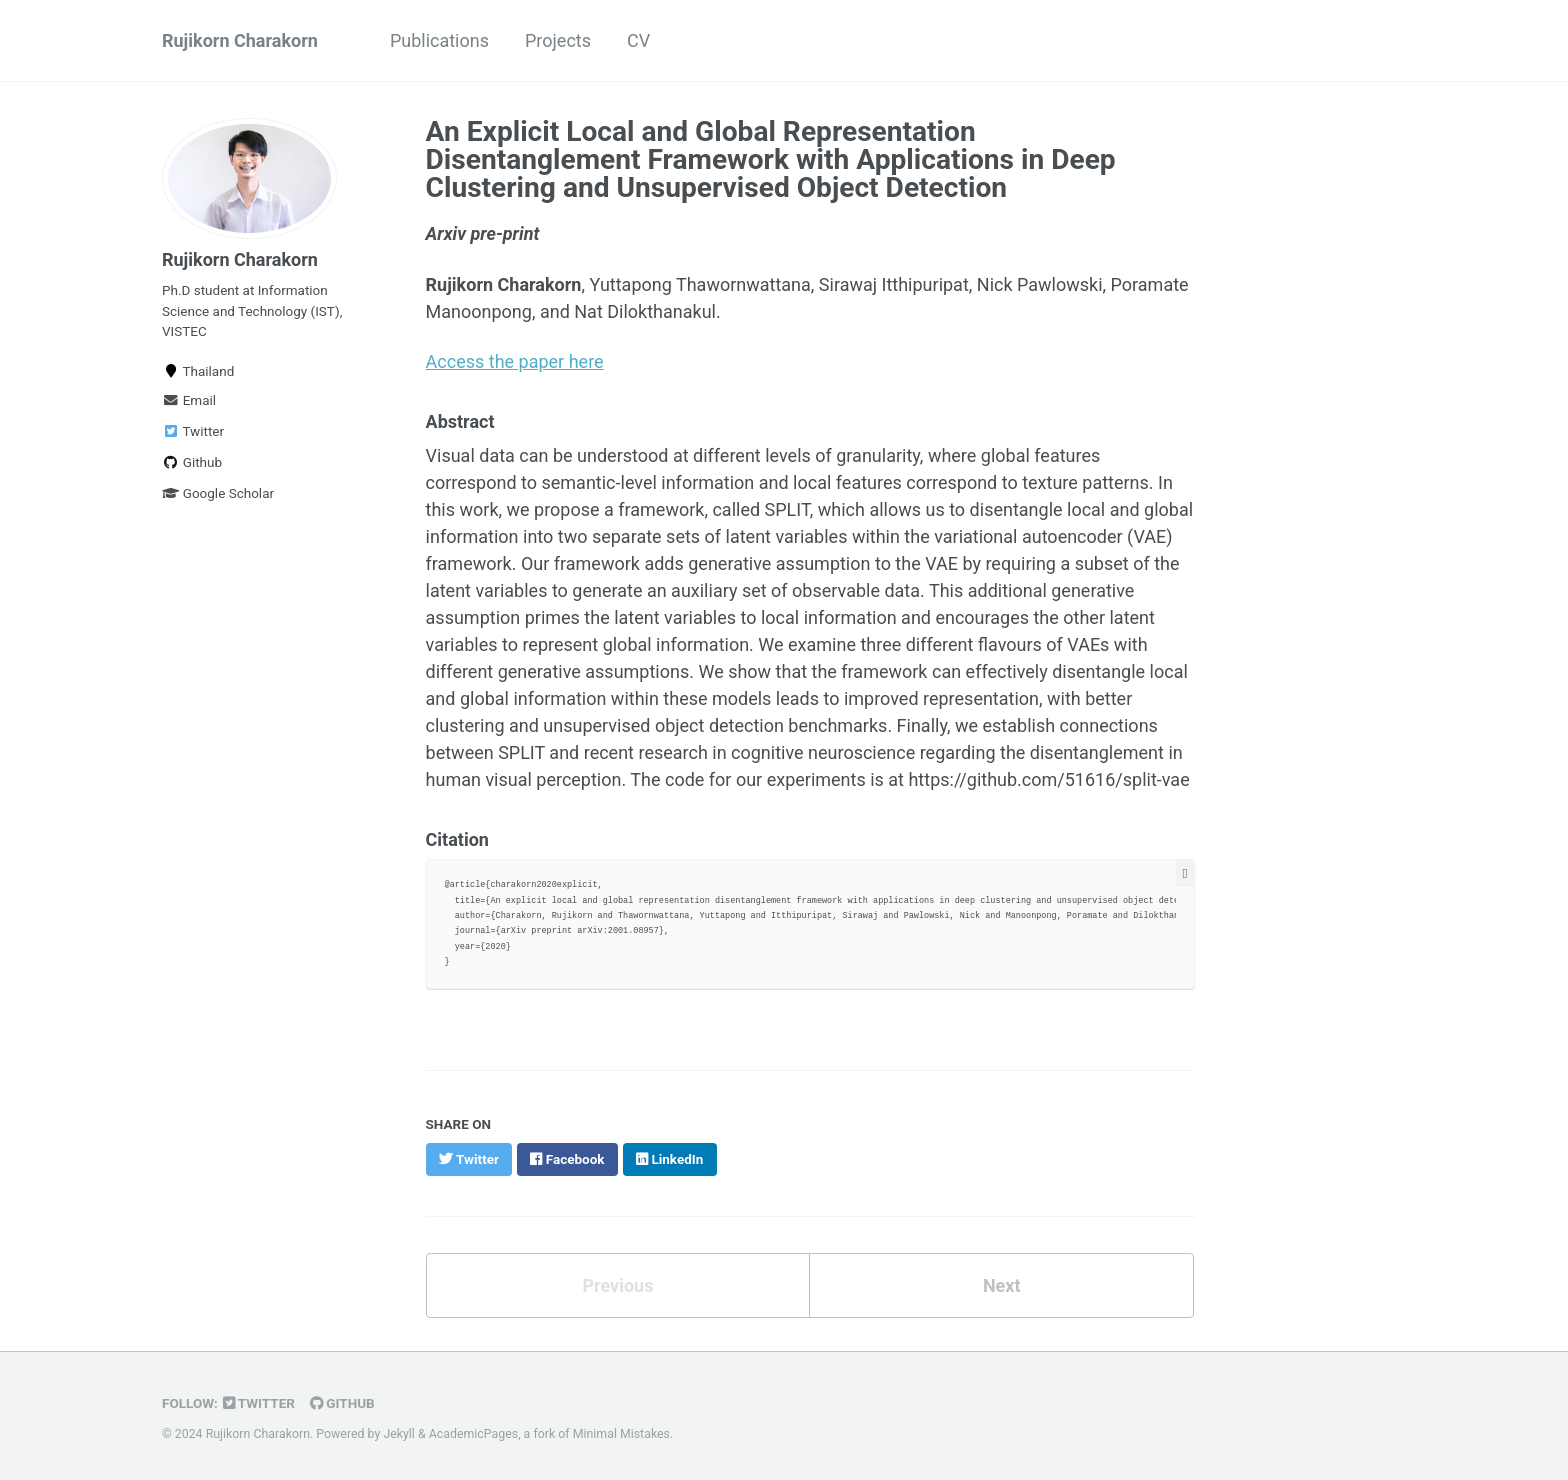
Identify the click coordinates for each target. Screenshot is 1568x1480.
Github (192, 462)
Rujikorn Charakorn (240, 40)
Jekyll (399, 1434)
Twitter (193, 431)
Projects (558, 40)
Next (1002, 1285)
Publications (439, 40)
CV (638, 40)
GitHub (342, 1403)
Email (189, 400)
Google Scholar (218, 493)
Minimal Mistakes (621, 1434)
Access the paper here (515, 361)
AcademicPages (473, 1434)
